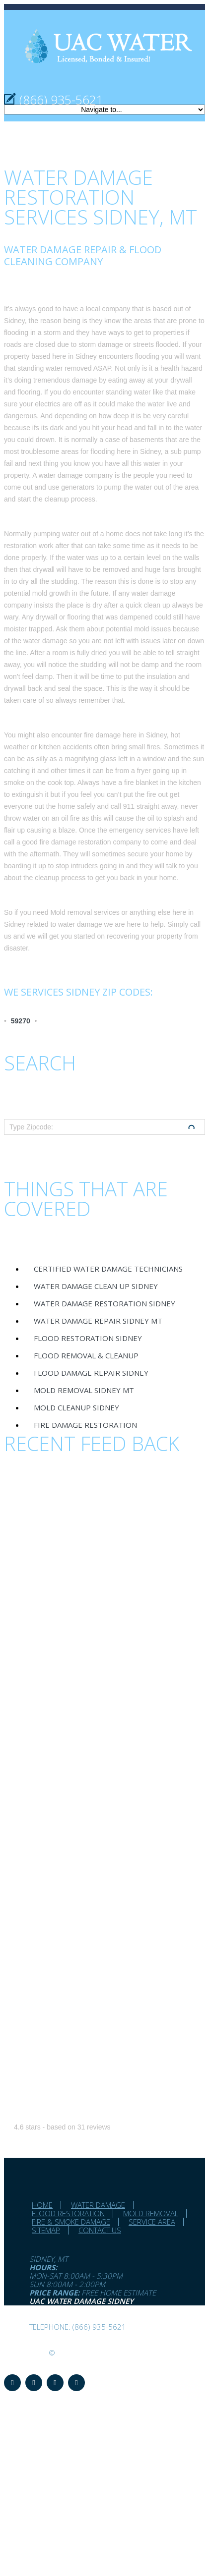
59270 (20, 1021)
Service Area (152, 2222)
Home (42, 2205)
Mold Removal (150, 2213)
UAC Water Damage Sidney (81, 2301)
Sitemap (46, 2230)
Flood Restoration (68, 2213)
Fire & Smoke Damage (71, 2222)
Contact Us (99, 2230)
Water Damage (98, 2205)
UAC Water (25, 2352)
